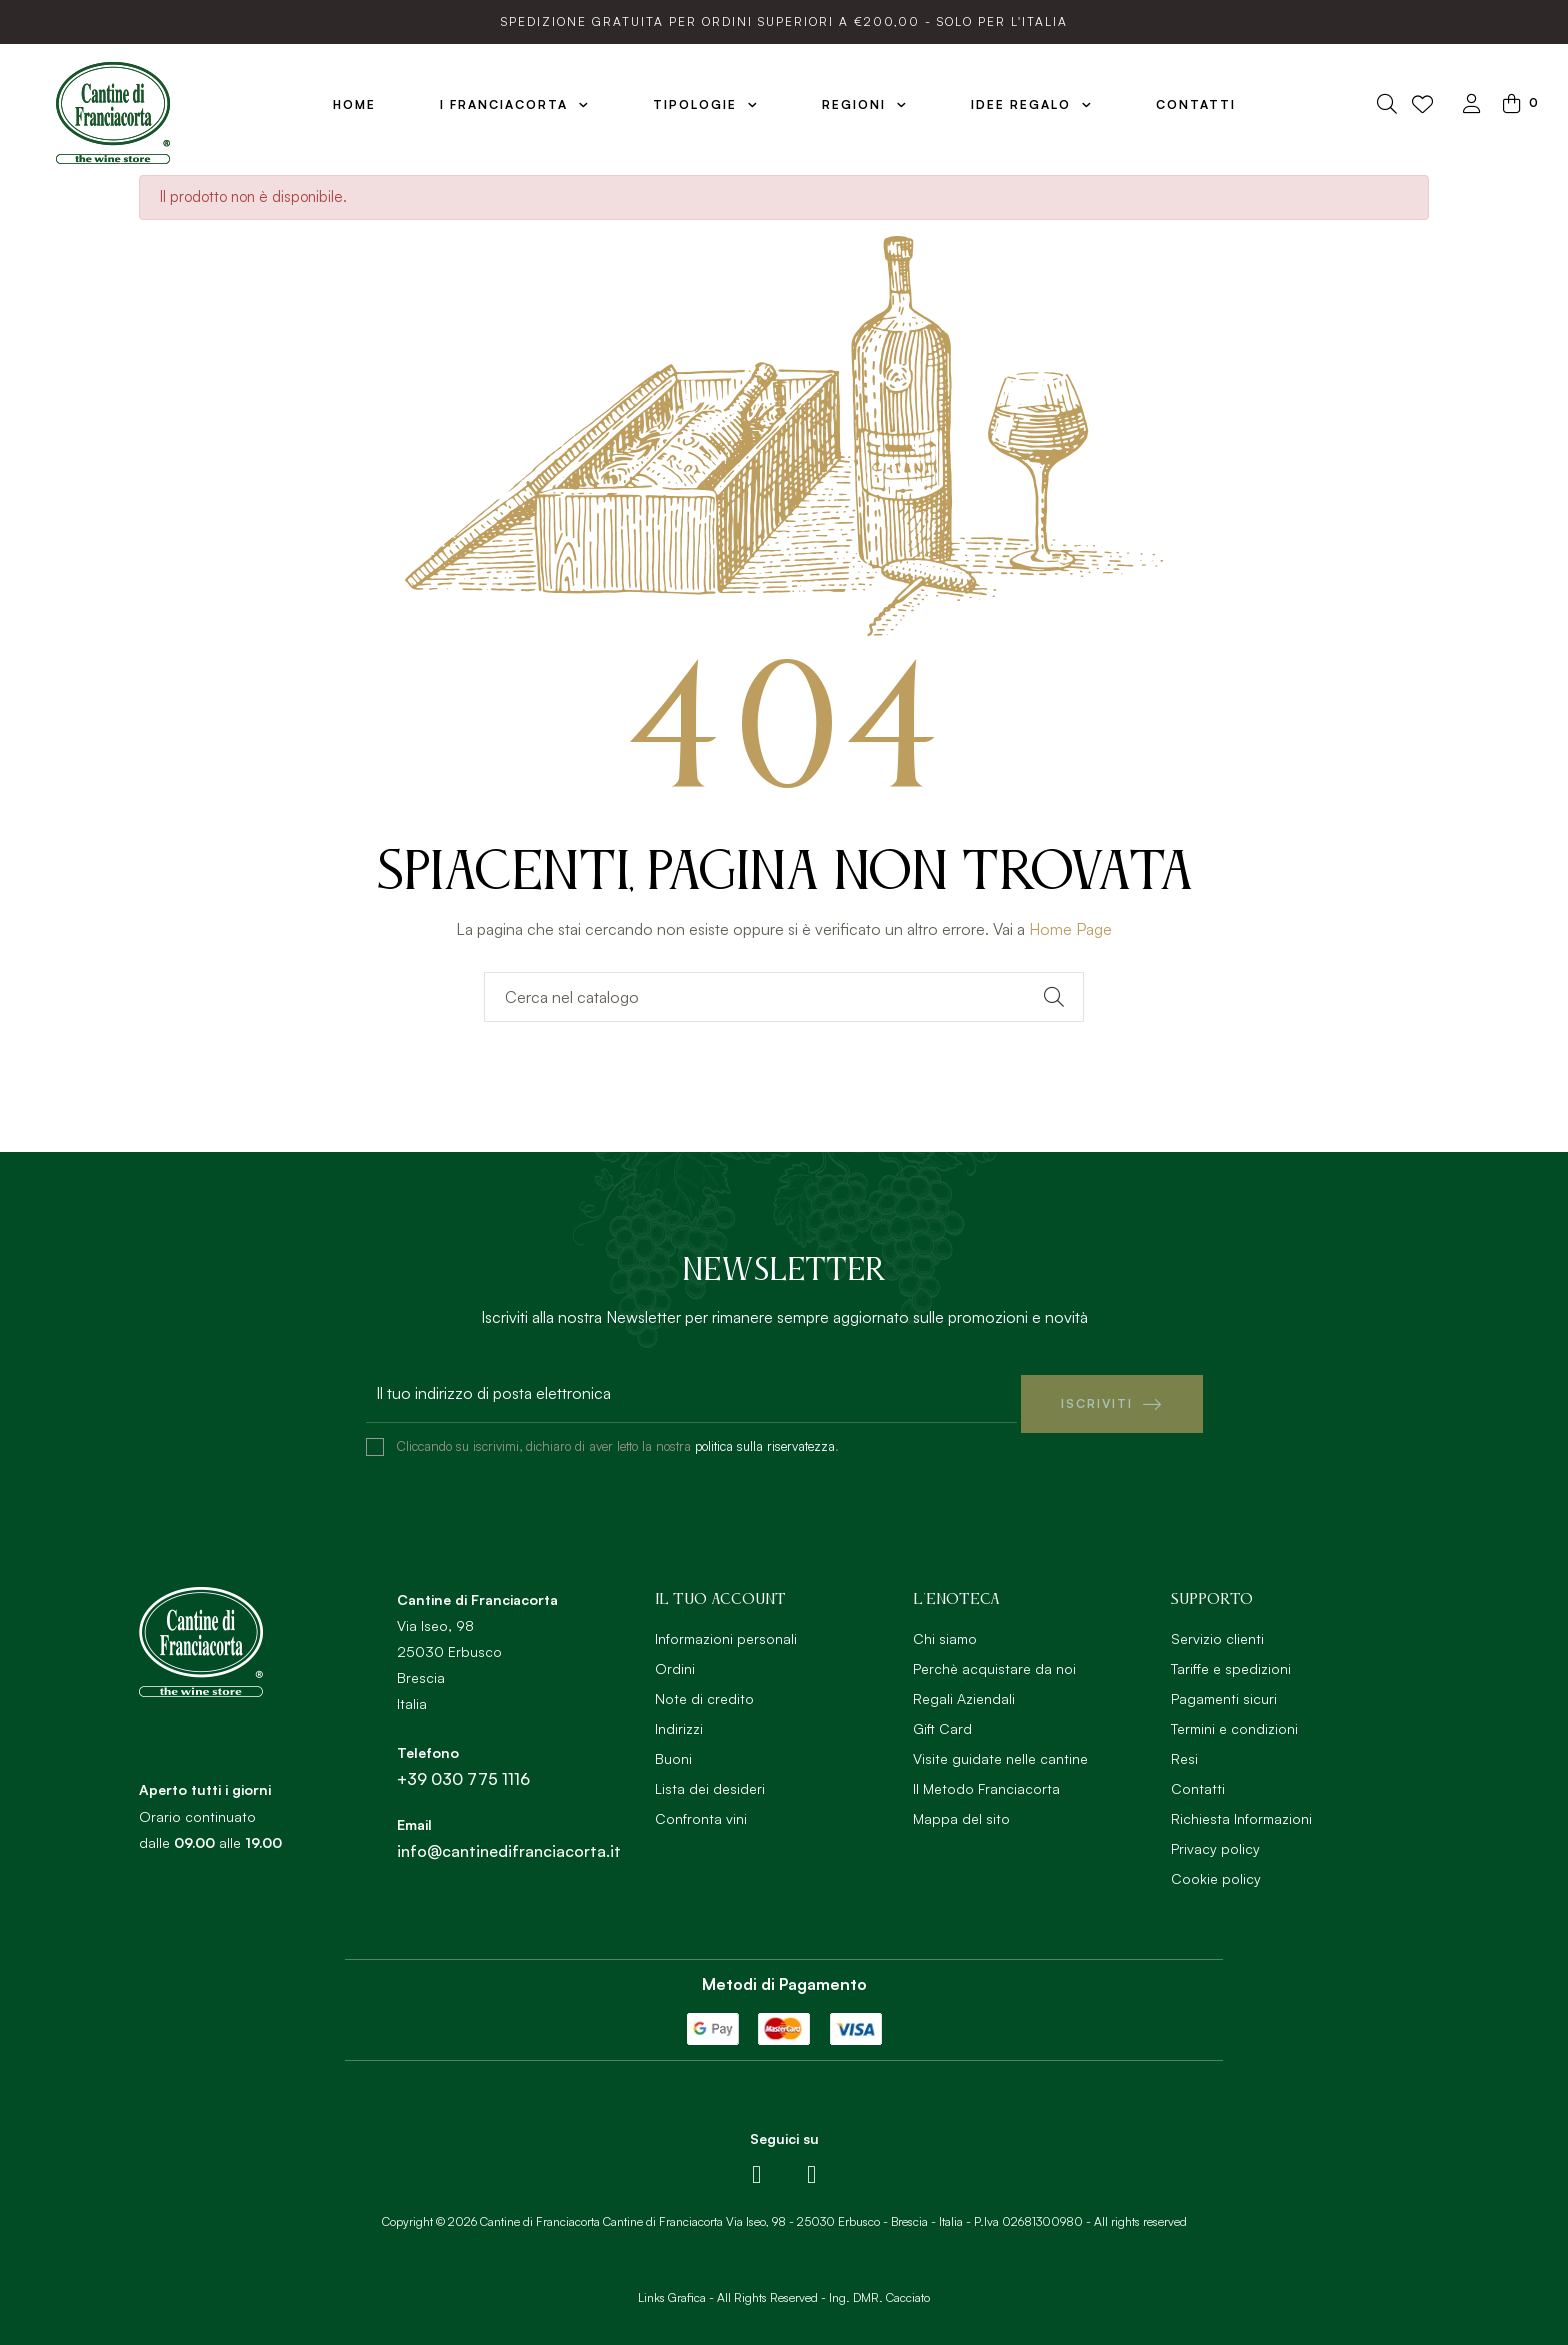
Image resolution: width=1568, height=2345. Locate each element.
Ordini (675, 1658)
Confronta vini (701, 1808)
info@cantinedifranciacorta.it (509, 1841)
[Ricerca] (784, 997)
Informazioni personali (726, 1628)
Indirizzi (679, 1718)
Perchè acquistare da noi (994, 1658)
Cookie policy (1216, 1868)
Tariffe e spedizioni (1231, 1658)
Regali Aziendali (964, 1688)
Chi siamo (945, 1628)
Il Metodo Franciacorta (986, 1778)
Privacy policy (1215, 1838)
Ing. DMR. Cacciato (879, 2287)
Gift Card (942, 1718)
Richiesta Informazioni (1241, 1808)
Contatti (1198, 1778)
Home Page (1070, 929)
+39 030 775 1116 (463, 1769)
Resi (1184, 1748)
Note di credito (704, 1688)
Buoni (673, 1748)
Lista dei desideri (710, 1778)
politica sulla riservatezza (765, 1436)
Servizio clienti (1217, 1628)
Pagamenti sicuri (1224, 1688)
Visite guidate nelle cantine (1000, 1748)
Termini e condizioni (1234, 1718)
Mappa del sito (961, 1808)
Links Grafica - (676, 2287)
